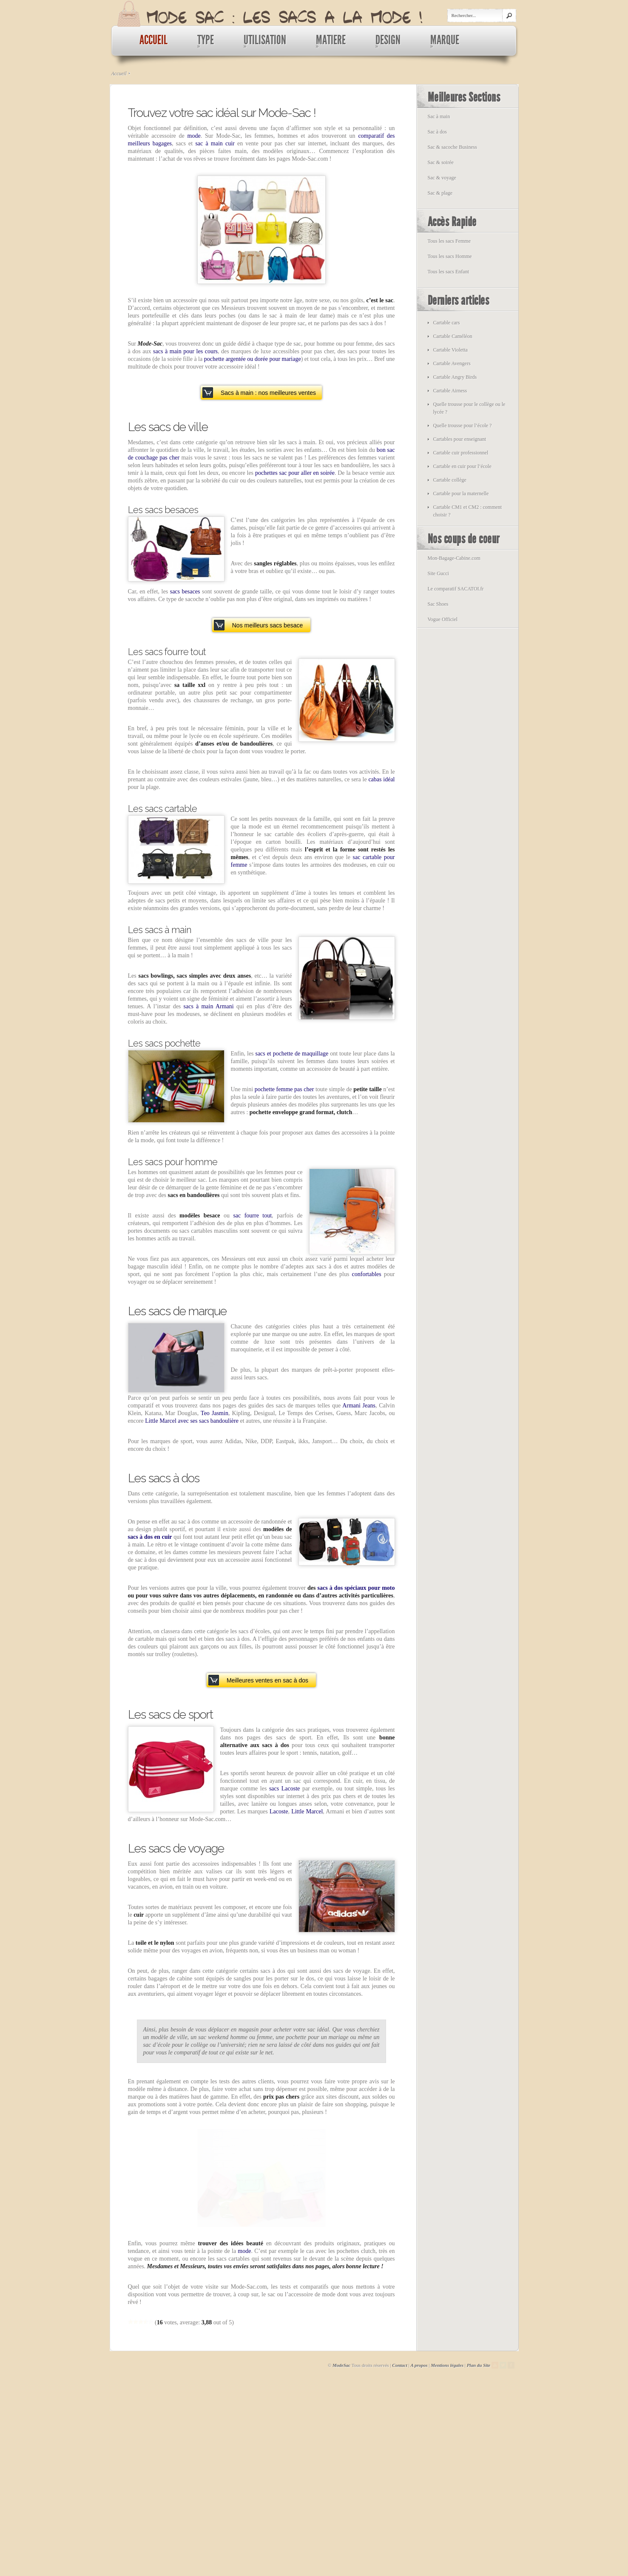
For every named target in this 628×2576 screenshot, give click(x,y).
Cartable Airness (450, 391)
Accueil (119, 74)
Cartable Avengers (452, 363)
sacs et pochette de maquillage (291, 1053)
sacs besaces (185, 591)
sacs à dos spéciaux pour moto (356, 1588)
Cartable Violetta (450, 350)
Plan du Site (479, 2550)
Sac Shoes (438, 604)
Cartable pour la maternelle (461, 493)
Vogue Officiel (443, 619)
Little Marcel (307, 1811)
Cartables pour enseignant (459, 439)
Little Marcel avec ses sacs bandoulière (192, 1421)
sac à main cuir (214, 143)
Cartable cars (446, 323)
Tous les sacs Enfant (448, 272)
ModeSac (341, 2550)
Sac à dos (437, 132)
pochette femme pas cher (284, 1089)
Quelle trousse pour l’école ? (462, 425)
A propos (418, 2550)
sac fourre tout (252, 1215)
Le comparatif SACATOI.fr (456, 589)
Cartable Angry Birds (455, 377)
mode (194, 136)
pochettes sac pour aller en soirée (295, 473)
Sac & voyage (442, 178)
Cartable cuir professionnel (461, 453)
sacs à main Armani (209, 1006)
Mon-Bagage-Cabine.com (454, 558)
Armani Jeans (358, 1405)
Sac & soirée (441, 162)
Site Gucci (438, 573)
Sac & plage (440, 193)
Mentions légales (447, 2550)
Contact (399, 2550)
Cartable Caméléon (452, 336)
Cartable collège (449, 480)
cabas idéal (381, 779)
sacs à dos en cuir (150, 1537)
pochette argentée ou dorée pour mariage (252, 359)
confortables (366, 1274)
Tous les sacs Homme (450, 256)
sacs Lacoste (284, 1788)
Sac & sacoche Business (452, 147)
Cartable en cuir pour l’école (462, 466)
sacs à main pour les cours (185, 351)
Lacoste (279, 1811)
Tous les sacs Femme (449, 241)
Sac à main (439, 116)
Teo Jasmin (214, 1413)
